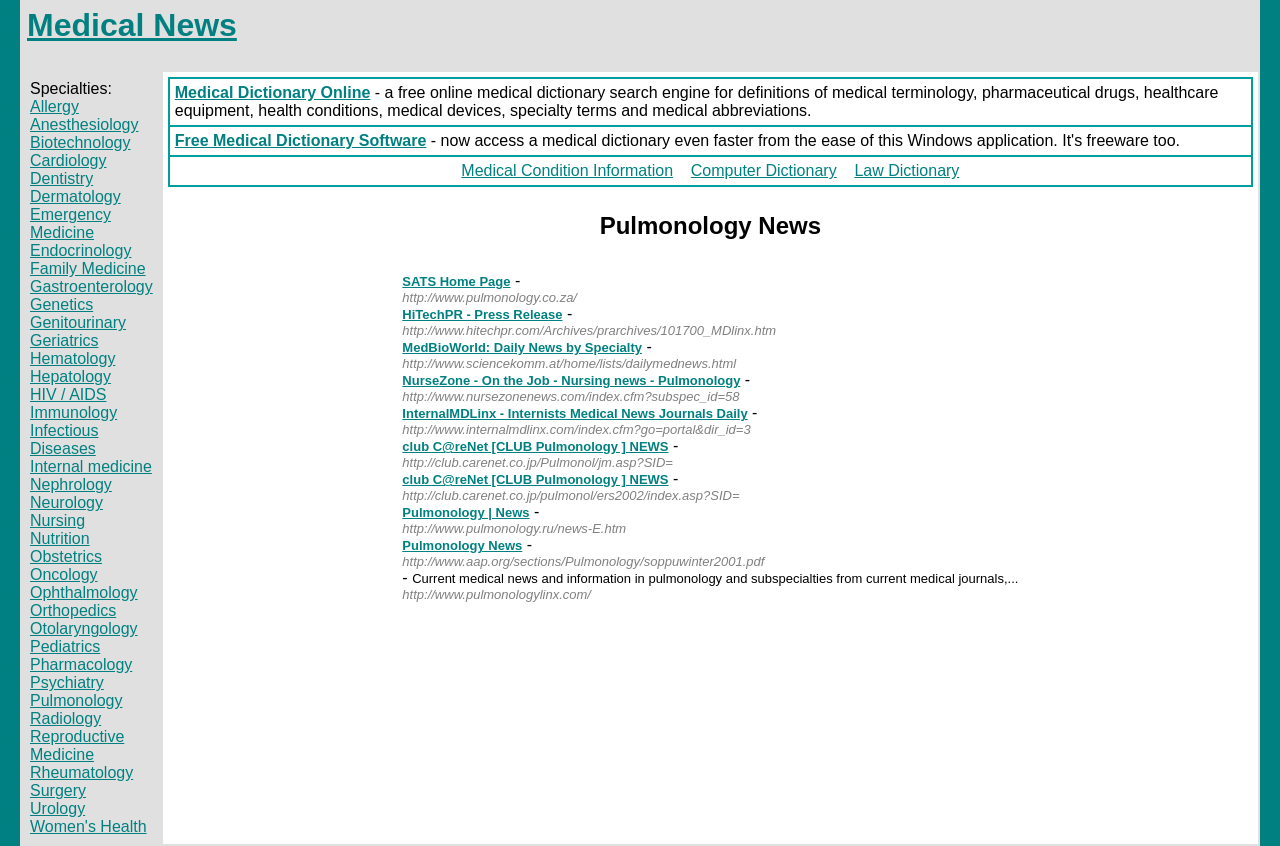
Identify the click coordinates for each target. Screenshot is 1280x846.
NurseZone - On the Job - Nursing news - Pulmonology (571, 380)
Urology (57, 808)
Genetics (61, 304)
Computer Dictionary (764, 170)
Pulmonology (76, 700)
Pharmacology (81, 664)
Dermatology (75, 196)
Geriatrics (64, 340)
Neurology (66, 502)
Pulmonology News (462, 545)
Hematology (72, 358)
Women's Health (88, 826)
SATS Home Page (456, 281)
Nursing (57, 520)
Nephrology (71, 484)
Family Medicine (88, 268)
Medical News (132, 25)
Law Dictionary (906, 170)
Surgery (58, 790)
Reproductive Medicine (77, 745)
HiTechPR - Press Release (482, 314)
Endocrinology (80, 250)
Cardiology (68, 160)
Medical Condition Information (567, 170)
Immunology (73, 412)
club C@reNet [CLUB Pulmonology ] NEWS (535, 446)
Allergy (54, 106)
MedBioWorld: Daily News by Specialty (522, 347)
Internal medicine (91, 466)
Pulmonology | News (465, 512)
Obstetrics (66, 556)
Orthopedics (73, 610)
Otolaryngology (84, 628)
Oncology (64, 574)
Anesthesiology (84, 124)
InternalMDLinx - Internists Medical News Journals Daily (574, 413)
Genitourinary (78, 322)
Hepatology (70, 376)
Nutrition (60, 538)
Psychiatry (67, 682)
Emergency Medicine (70, 223)
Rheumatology (81, 772)
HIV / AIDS (68, 394)
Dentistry (61, 178)
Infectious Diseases (64, 439)
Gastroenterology (91, 286)
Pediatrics (65, 646)
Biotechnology (80, 142)
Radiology (65, 718)
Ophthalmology (84, 592)
